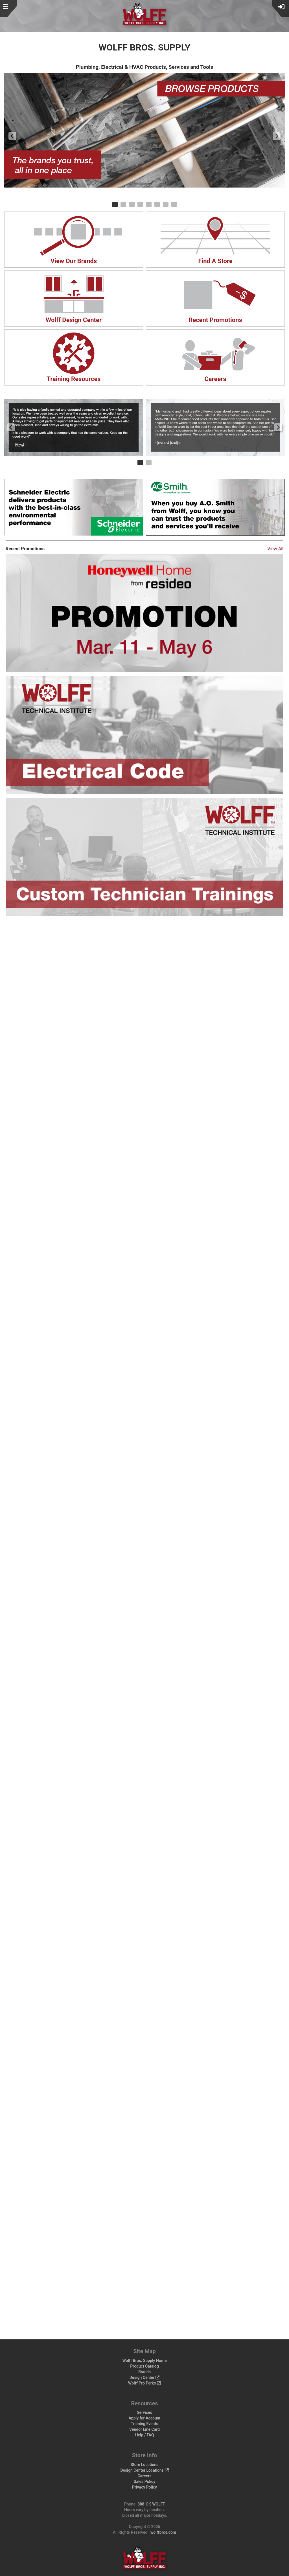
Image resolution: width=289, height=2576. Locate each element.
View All (275, 548)
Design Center (144, 2377)
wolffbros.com (163, 2532)
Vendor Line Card (144, 2429)
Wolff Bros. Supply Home (144, 2360)
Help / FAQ (144, 2435)
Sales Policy (144, 2481)
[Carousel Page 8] (174, 204)
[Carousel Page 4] (140, 204)
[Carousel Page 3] (132, 204)
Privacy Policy (144, 2487)
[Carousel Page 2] (123, 204)
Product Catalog (144, 2366)
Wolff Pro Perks (144, 2383)
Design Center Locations (144, 2470)
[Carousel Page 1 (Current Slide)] (115, 204)
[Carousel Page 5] (149, 204)
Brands (144, 2372)
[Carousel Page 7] (165, 204)
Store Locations (145, 2464)
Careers (145, 2476)
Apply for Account (145, 2418)
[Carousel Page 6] (157, 204)
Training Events (144, 2423)
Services (144, 2412)
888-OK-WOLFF (151, 2504)
